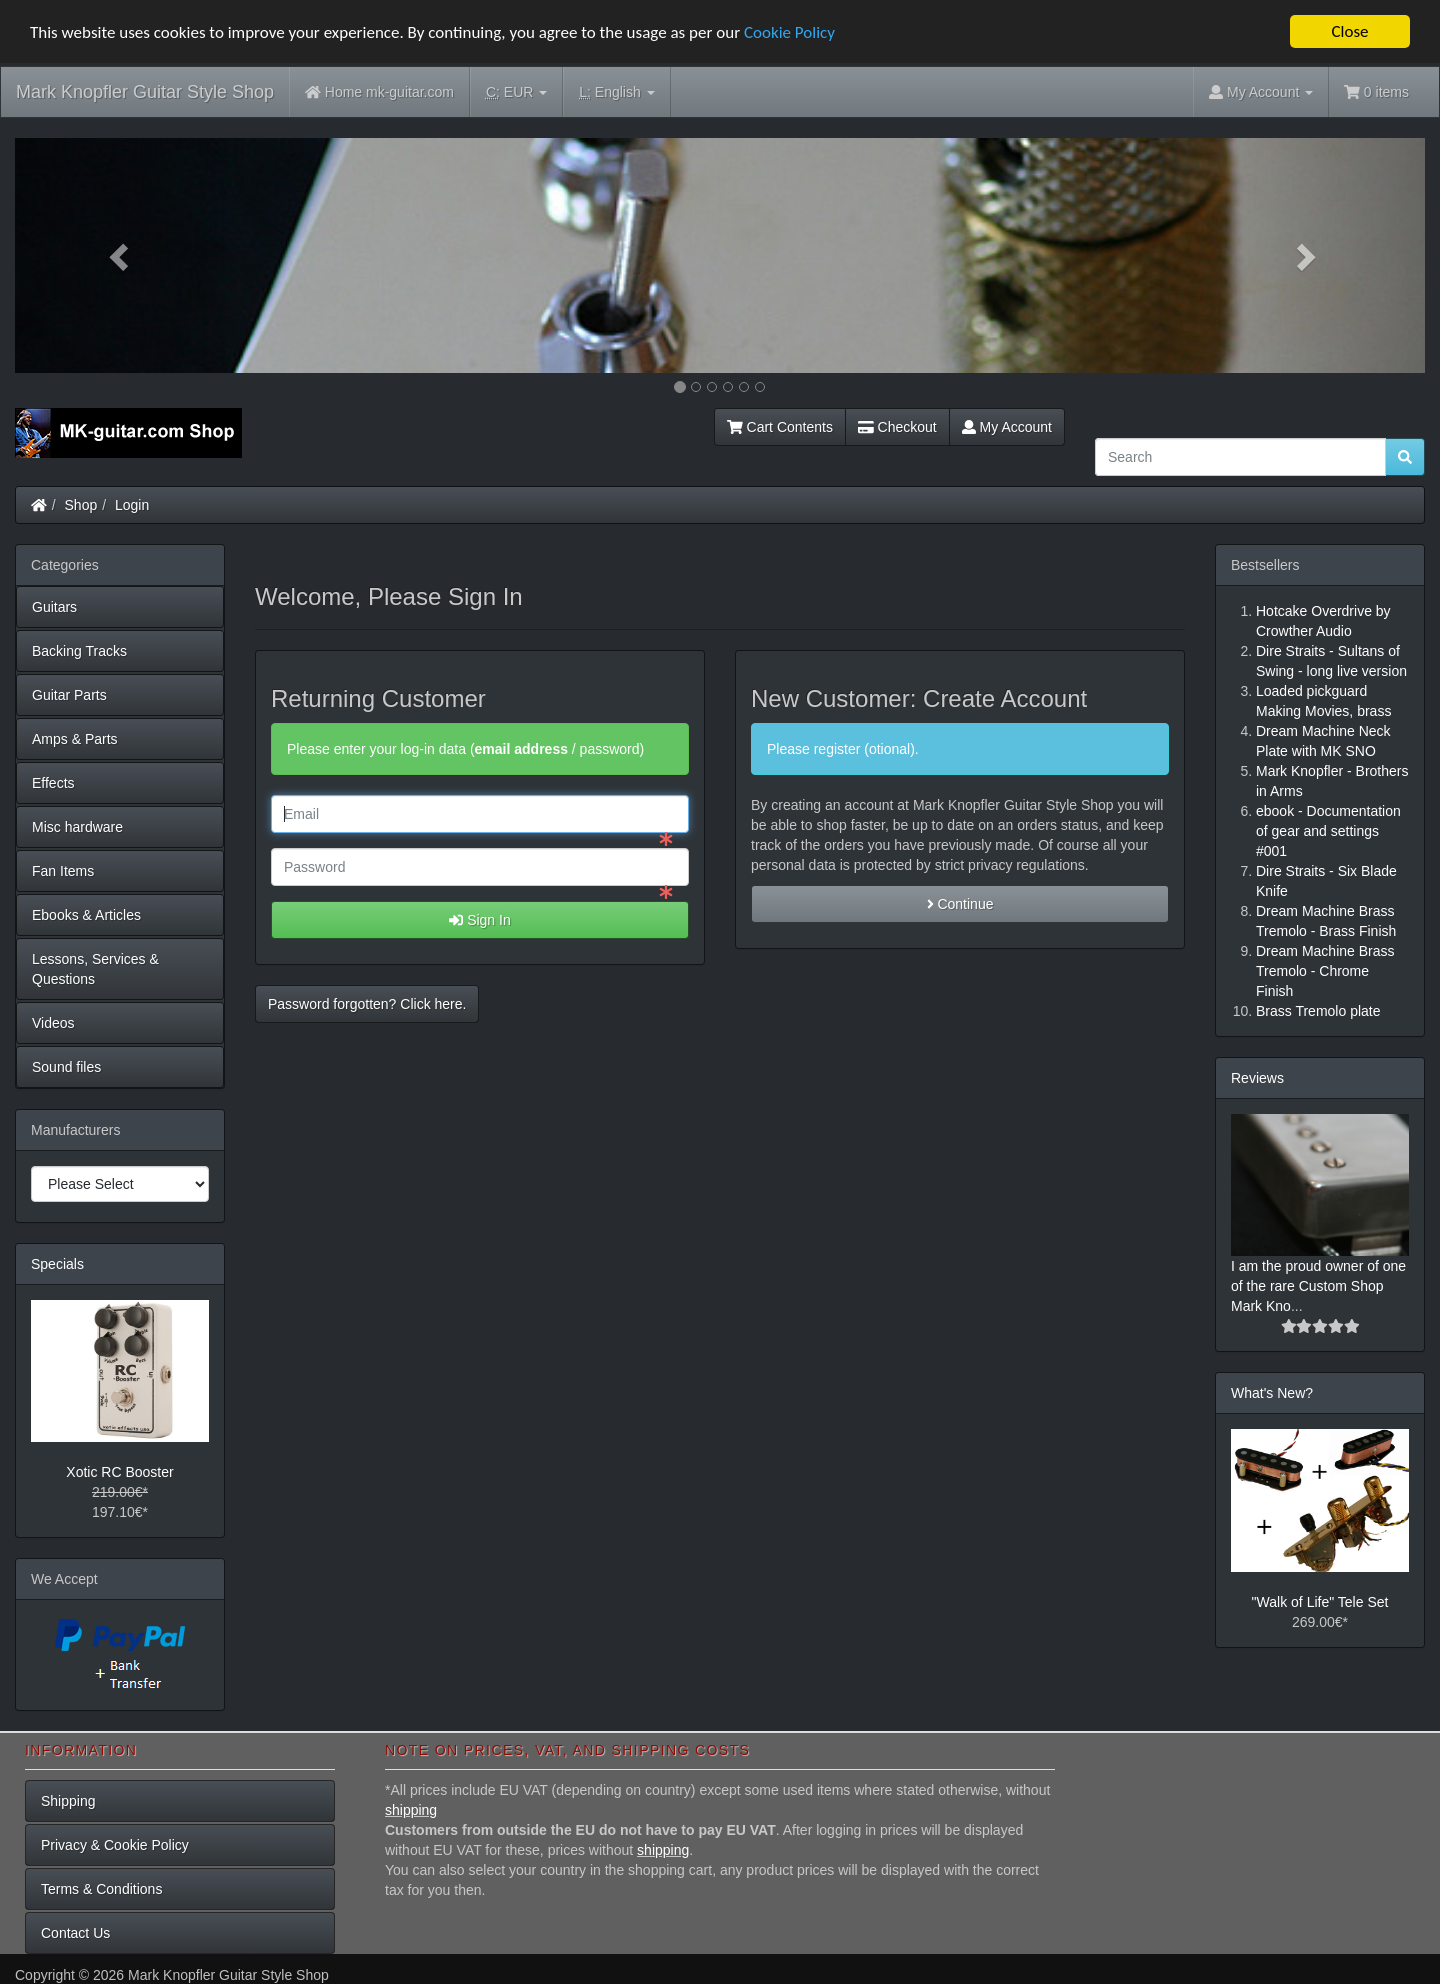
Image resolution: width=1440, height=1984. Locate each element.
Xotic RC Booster (119, 1472)
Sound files (66, 1067)
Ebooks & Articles (86, 915)
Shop (81, 505)
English (616, 92)
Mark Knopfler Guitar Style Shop (145, 92)
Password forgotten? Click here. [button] (367, 1004)
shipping (411, 1810)
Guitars (54, 607)
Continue (960, 904)
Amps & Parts (75, 739)
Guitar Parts (69, 695)
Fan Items (63, 871)
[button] (121, 255)
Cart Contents (780, 427)
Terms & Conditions (101, 1889)
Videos (53, 1023)
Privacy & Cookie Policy (115, 1845)
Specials (57, 1264)
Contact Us (75, 1933)
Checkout (897, 427)
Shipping (68, 1801)
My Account (1007, 427)
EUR (516, 92)
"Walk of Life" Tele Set (1320, 1602)
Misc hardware (77, 827)
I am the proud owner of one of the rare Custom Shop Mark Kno (1318, 1286)
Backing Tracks (79, 651)
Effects (53, 783)
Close (1349, 31)
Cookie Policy (789, 31)
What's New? (1272, 1393)
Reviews (1257, 1078)
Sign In (479, 920)
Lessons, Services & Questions (95, 969)
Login (132, 505)
